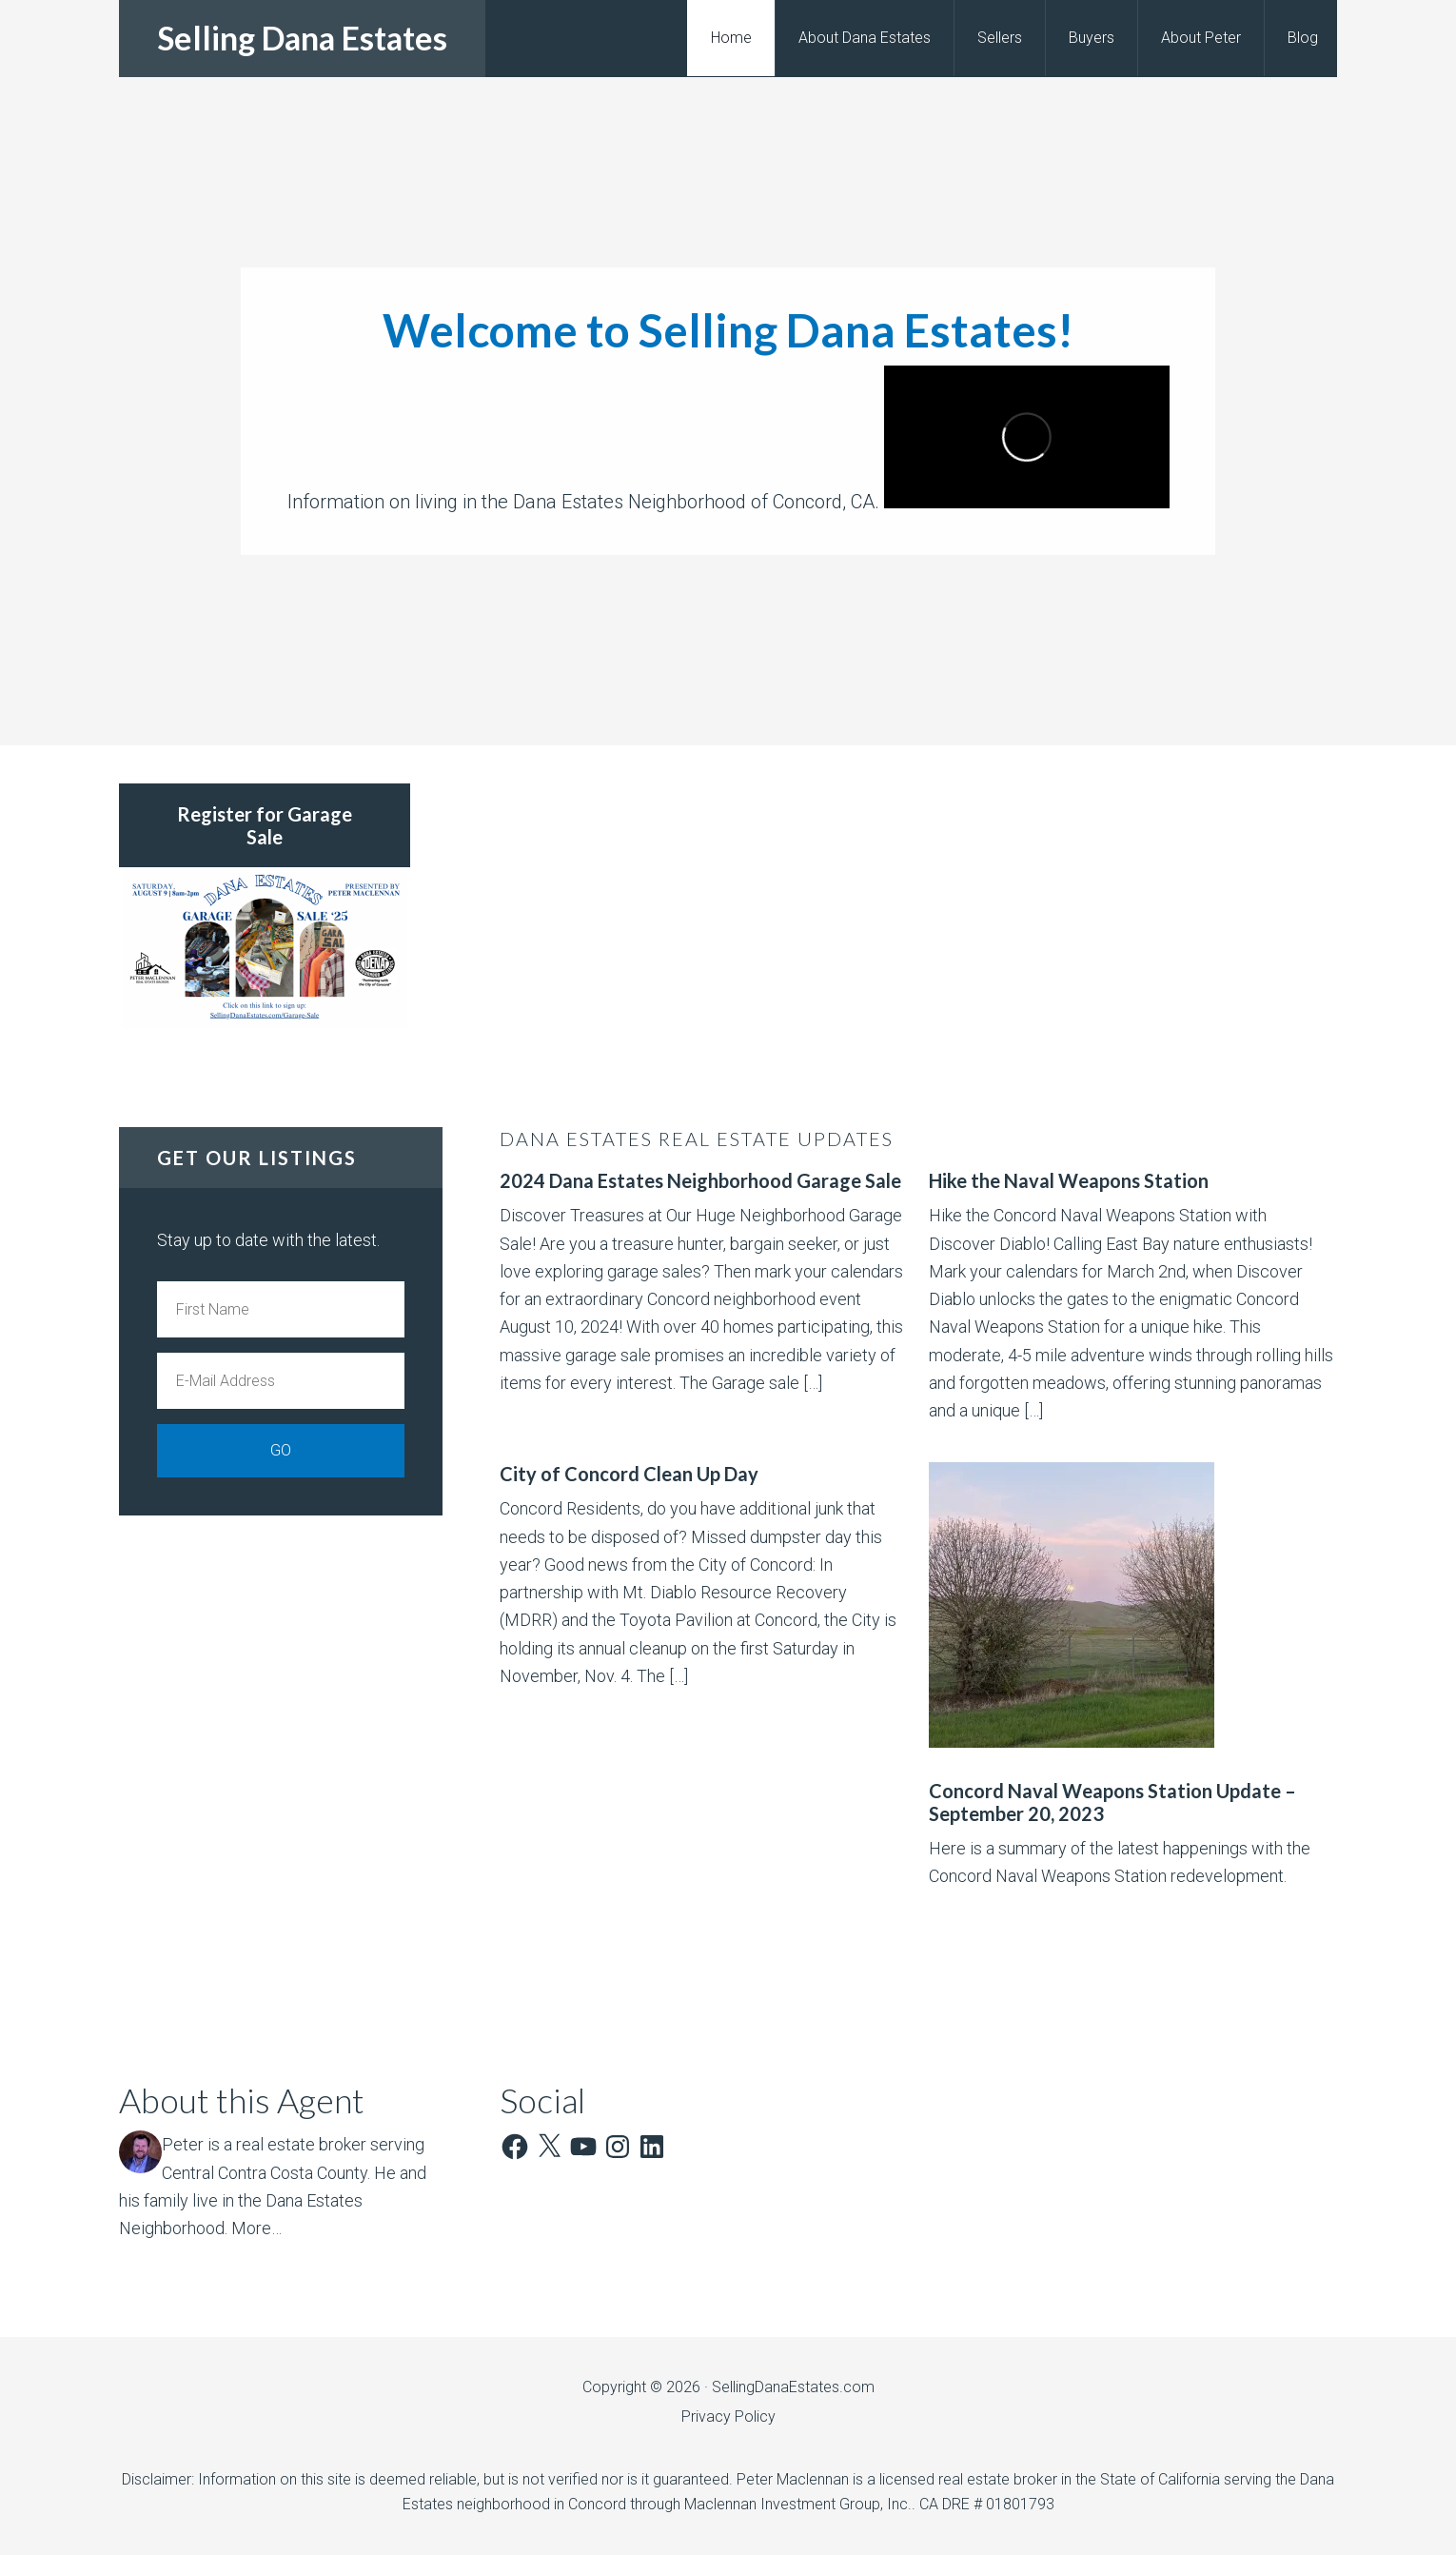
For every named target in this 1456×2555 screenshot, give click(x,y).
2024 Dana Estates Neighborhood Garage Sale (700, 1180)
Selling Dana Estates (302, 37)
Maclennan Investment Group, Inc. (798, 2504)
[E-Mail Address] (280, 1381)
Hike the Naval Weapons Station (1069, 1180)
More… (256, 2228)
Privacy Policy (728, 2416)
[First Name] (280, 1309)
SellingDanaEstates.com (793, 2387)
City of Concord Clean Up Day (629, 1473)
